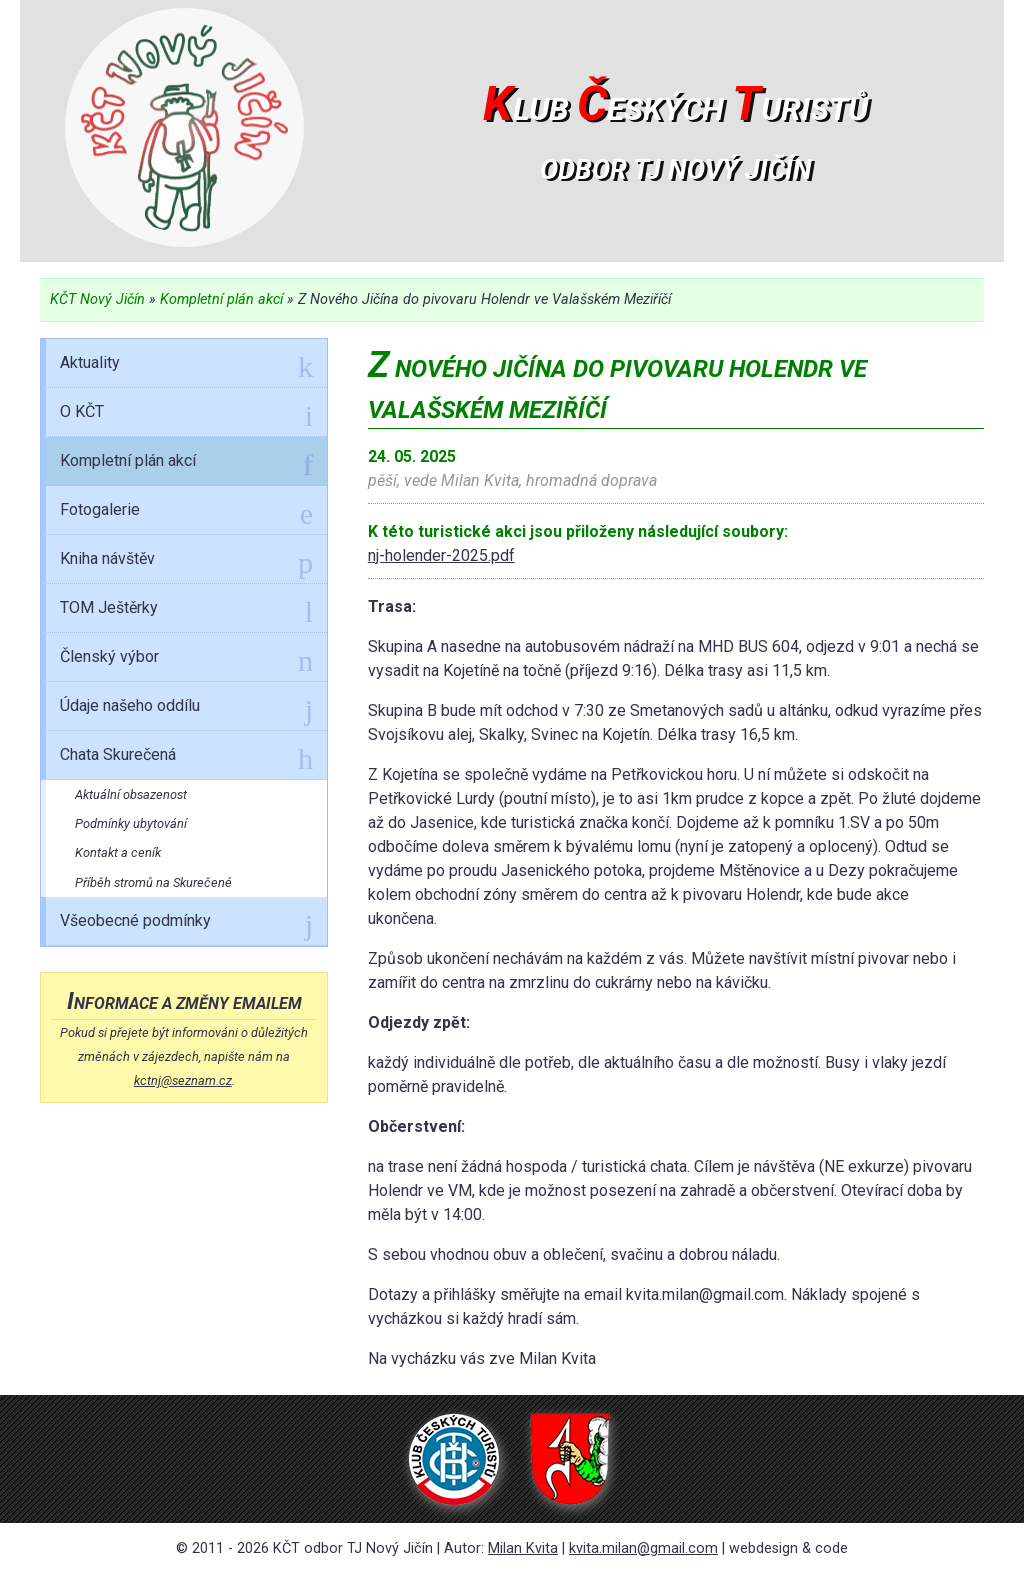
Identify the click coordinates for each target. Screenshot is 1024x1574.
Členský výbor (186, 660)
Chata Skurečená (186, 758)
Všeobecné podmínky (186, 924)
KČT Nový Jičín (97, 299)
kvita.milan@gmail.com (643, 1548)
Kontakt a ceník (118, 852)
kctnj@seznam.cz (183, 1080)
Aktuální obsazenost (131, 794)
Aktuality (186, 366)
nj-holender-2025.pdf (441, 555)
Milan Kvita (523, 1548)
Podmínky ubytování (131, 823)
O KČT (186, 415)
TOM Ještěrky (186, 611)
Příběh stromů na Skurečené (153, 882)
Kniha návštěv (186, 562)
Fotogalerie (186, 513)
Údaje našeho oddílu (186, 709)
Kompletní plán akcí (221, 299)
